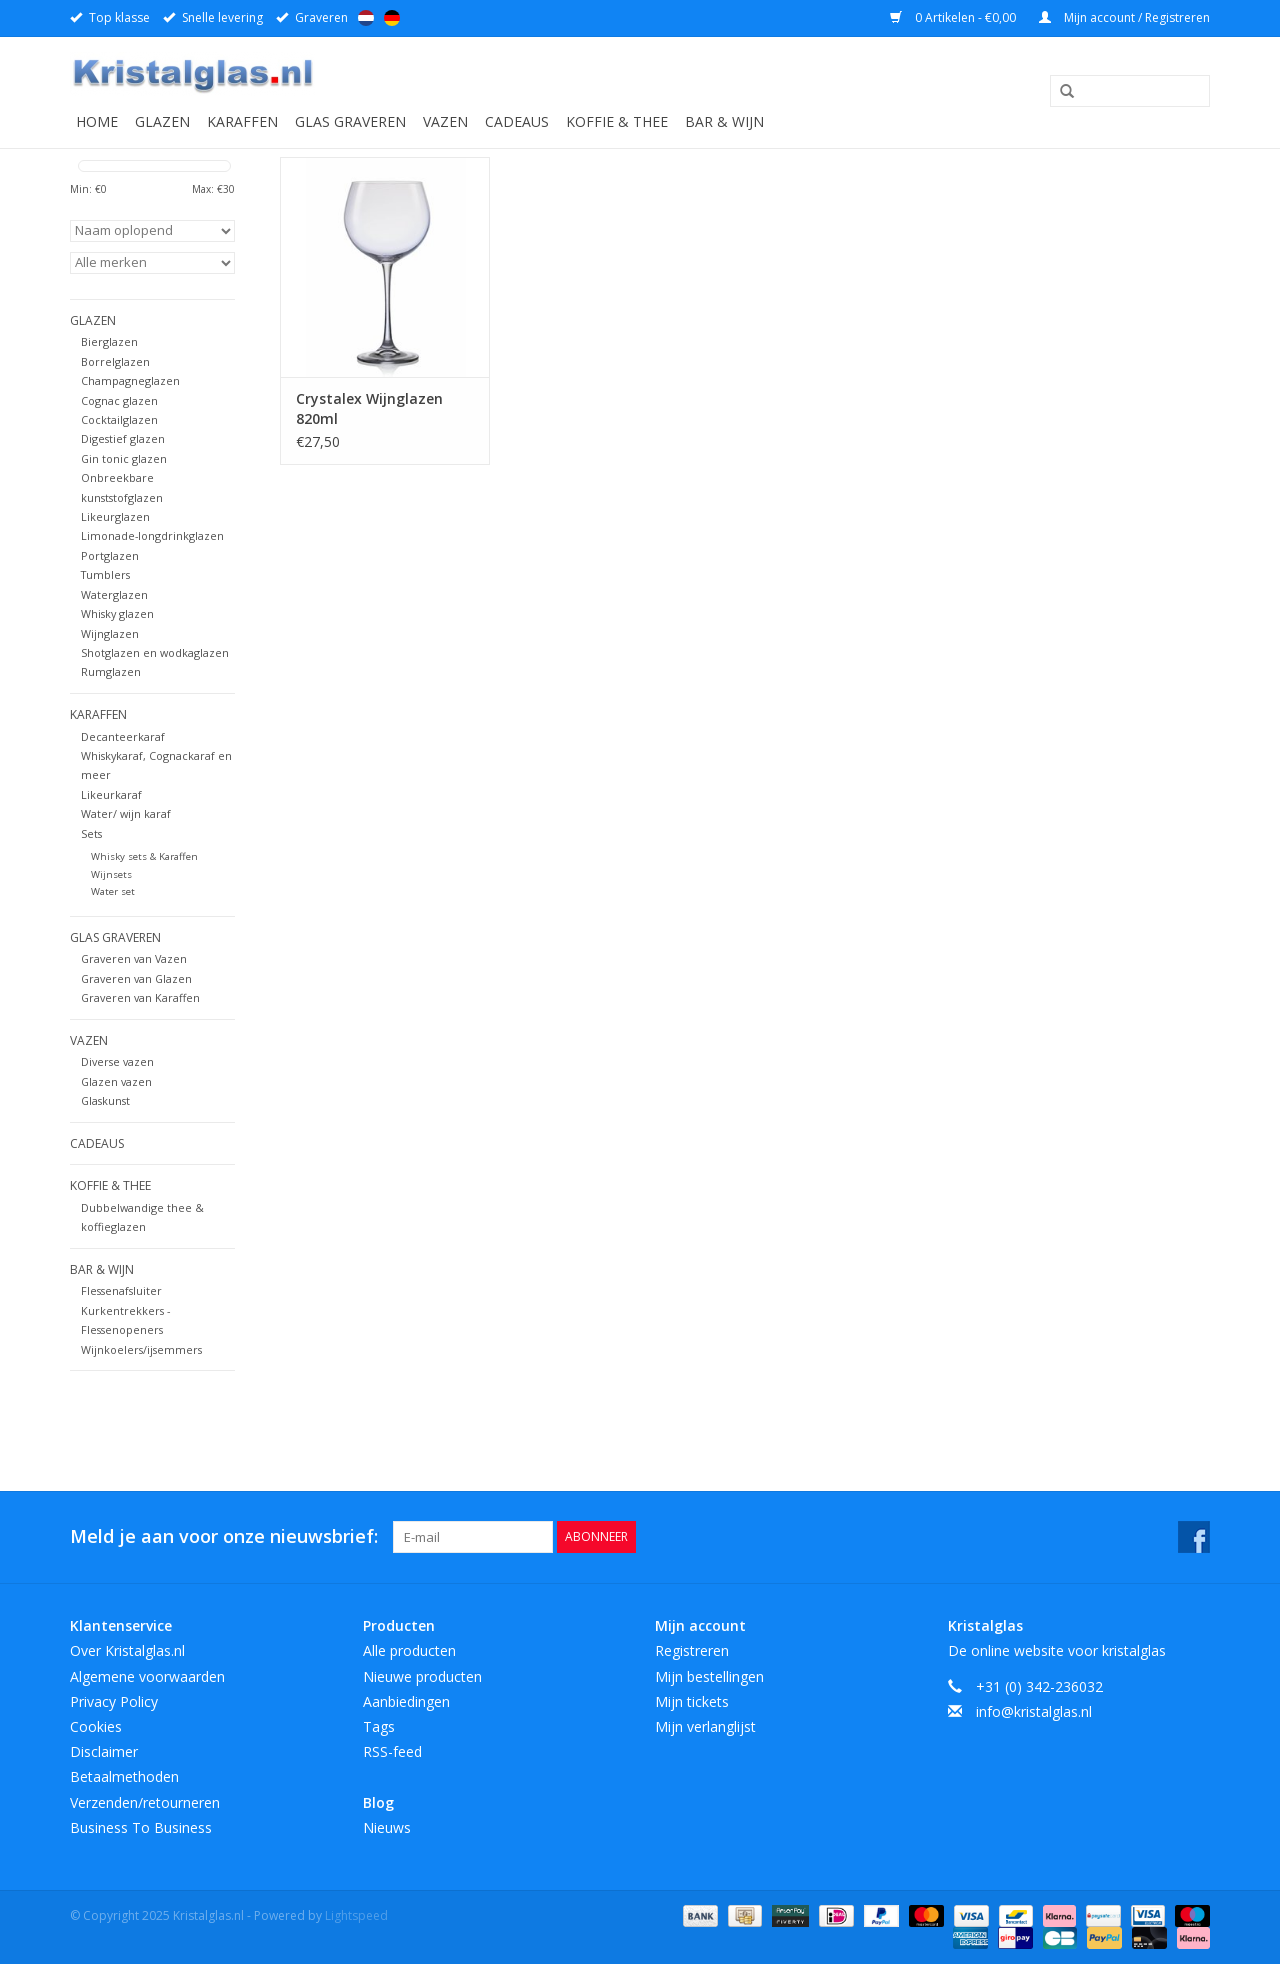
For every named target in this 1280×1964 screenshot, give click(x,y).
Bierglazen (109, 341)
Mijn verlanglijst (705, 1726)
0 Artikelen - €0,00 (954, 17)
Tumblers (105, 574)
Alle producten (409, 1650)
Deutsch (392, 18)
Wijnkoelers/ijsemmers (141, 1349)
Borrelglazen (115, 361)
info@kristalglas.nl (1034, 1711)
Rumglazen (111, 671)
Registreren (692, 1650)
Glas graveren (350, 121)
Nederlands (366, 18)
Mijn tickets (692, 1701)
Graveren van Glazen (136, 978)
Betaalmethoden (124, 1776)
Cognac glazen (119, 400)
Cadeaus (517, 121)
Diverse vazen (117, 1061)
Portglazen (110, 555)
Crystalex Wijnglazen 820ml (369, 408)
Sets (91, 833)
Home (97, 121)
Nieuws (387, 1827)
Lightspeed (356, 1915)
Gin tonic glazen (124, 458)
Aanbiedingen (406, 1701)
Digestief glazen (123, 438)
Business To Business (141, 1827)
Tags (379, 1726)
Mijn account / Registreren (1124, 17)
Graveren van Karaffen (140, 997)
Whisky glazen (117, 613)
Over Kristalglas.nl (127, 1650)
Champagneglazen (130, 380)
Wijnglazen (110, 633)
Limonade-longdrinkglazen (152, 535)
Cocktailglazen (119, 419)
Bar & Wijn (724, 121)
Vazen (445, 121)
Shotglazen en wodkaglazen (155, 652)
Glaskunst (105, 1100)
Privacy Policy (114, 1701)
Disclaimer (104, 1751)
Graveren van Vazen (134, 958)
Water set (113, 891)
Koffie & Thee (617, 121)
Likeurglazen (115, 516)
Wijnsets (111, 874)
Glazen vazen (116, 1081)
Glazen (162, 121)
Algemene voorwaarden (147, 1676)
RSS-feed (392, 1751)
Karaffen (242, 121)
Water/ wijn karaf (126, 813)
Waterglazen (114, 594)
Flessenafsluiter (121, 1290)
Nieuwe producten (422, 1676)
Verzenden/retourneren (145, 1802)
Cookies (96, 1726)
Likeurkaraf (111, 794)
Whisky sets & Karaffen (144, 856)
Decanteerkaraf (123, 736)
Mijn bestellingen (709, 1676)
